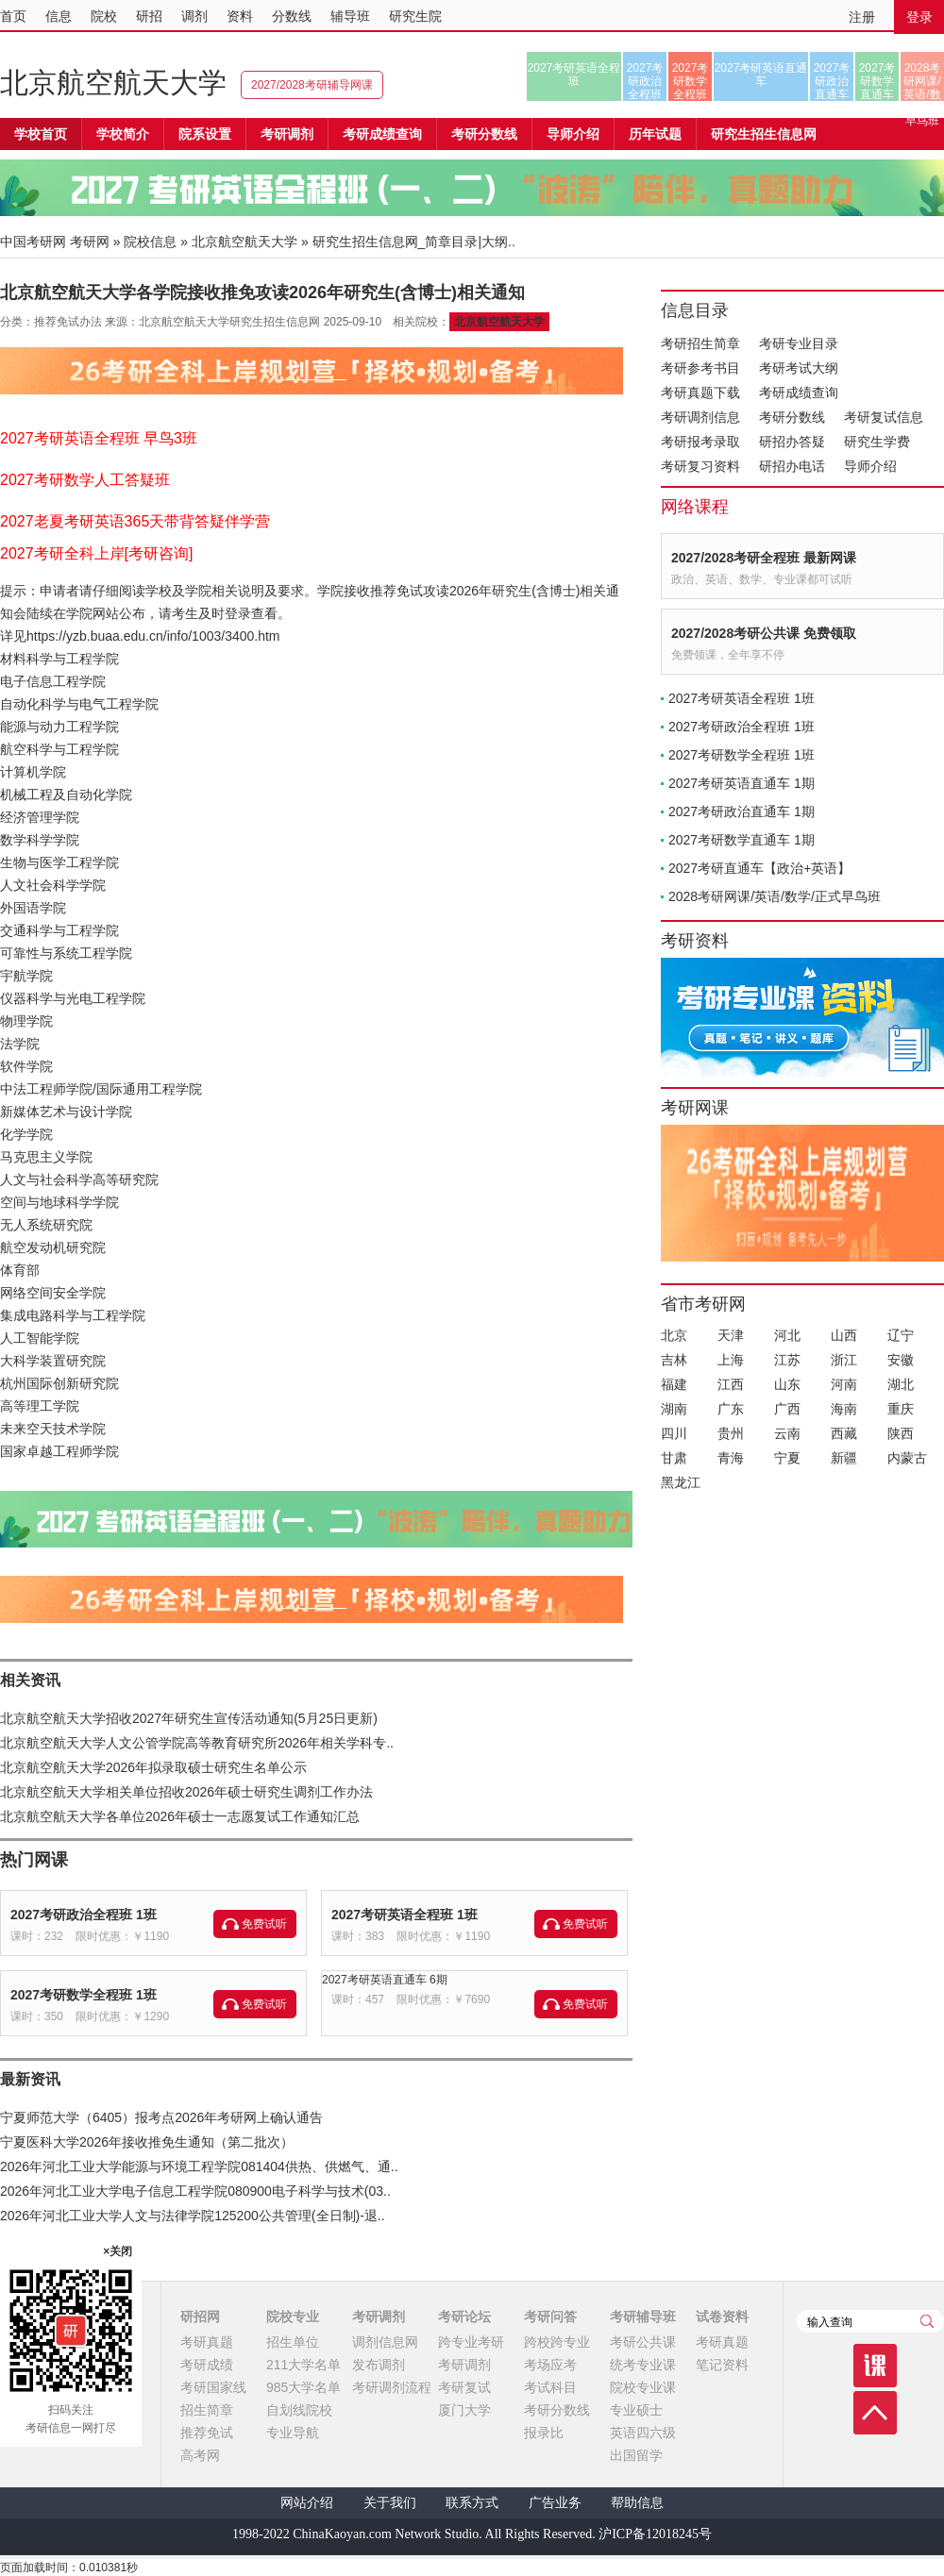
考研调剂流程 (391, 2387)
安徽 (900, 1359)
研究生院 (415, 16)
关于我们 (389, 2503)
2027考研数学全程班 (690, 81)
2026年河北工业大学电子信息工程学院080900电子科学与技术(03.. (195, 2191)
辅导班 (350, 16)
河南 (844, 1384)
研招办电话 (792, 466)
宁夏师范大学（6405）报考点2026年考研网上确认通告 (161, 2117)
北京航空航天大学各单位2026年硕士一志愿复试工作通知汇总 (180, 1816)
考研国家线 (213, 2387)
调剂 (194, 16)
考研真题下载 (700, 392)
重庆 (900, 1408)
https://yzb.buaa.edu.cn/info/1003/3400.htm (153, 636)
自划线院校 (299, 2409)
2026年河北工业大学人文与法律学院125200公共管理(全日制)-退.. (192, 2215)
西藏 (844, 1433)
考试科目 (550, 2387)
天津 (730, 1335)
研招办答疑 (792, 441)
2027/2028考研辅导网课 (312, 85)
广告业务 (555, 2503)
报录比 (544, 2432)
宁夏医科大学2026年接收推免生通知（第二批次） (147, 2141)
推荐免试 (206, 2432)
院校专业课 (643, 2387)
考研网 (90, 241)
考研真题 (206, 2342)
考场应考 (550, 2364)
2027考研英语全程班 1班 (404, 1914)
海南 (844, 1408)
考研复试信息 (883, 417)
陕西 (900, 1433)
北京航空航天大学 (113, 82)
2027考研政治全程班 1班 (83, 1914)
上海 (730, 1359)
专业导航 (292, 2432)
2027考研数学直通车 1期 (741, 839)
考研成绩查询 (798, 392)
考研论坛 (464, 2316)
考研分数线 (792, 417)
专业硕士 (636, 2409)
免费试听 (264, 1924)
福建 (674, 1384)
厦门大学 (464, 2409)
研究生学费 (877, 441)
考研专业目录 (798, 343)
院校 (104, 16)
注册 (862, 17)
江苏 (787, 1359)
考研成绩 (206, 2364)
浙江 (844, 1359)
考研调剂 (287, 134)
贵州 (730, 1433)
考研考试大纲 (798, 368)
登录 (919, 17)
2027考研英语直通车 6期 (384, 1979)
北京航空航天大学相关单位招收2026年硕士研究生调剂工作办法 (186, 1791)
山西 (844, 1335)
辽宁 (900, 1335)
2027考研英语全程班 (574, 74)
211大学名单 (303, 2364)
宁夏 (787, 1457)
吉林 (674, 1359)
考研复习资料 (700, 466)
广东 (730, 1408)
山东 (787, 1384)
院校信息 (150, 241)
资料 (240, 16)
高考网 (200, 2455)
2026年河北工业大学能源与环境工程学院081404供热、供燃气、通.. (199, 2166)
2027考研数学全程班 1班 (83, 1994)
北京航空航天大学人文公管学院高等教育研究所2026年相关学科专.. (197, 1742)
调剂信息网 (385, 2342)
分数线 (292, 16)
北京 (674, 1335)
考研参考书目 (700, 368)
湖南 (674, 1408)
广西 (787, 1408)
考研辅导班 (643, 2316)
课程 (875, 2365)
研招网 (200, 2316)
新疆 (844, 1457)
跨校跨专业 (557, 2342)
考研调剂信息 (700, 417)
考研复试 (464, 2387)
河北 (787, 1335)
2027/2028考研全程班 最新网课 (763, 557)
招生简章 (206, 2409)
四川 (674, 1433)
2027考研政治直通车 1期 (741, 811)
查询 (927, 2321)
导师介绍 (573, 134)
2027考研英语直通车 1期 (741, 783)
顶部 (875, 2412)
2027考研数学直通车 (877, 81)
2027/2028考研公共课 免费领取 (763, 633)
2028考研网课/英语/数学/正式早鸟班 (921, 81)
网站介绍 (306, 2503)
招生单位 (292, 2342)
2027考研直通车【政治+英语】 (759, 868)
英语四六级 (643, 2432)
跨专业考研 (471, 2342)
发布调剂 (378, 2364)
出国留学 (636, 2455)
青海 (730, 1457)
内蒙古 (907, 1457)
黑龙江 (680, 1482)
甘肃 (674, 1457)
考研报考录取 (700, 441)
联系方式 (472, 2503)
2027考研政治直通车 (832, 81)
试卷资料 (722, 2316)
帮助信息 (637, 2503)
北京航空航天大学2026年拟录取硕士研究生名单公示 (153, 1767)
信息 (58, 16)
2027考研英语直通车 (761, 74)
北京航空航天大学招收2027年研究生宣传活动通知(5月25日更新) (189, 1718)
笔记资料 (722, 2364)
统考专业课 (643, 2364)
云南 (787, 1433)
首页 (13, 16)
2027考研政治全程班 (645, 81)
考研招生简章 (700, 343)
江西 (730, 1384)
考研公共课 (643, 2342)
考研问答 (550, 2316)
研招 (149, 16)
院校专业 (292, 2316)
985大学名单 (303, 2387)
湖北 (900, 1384)
